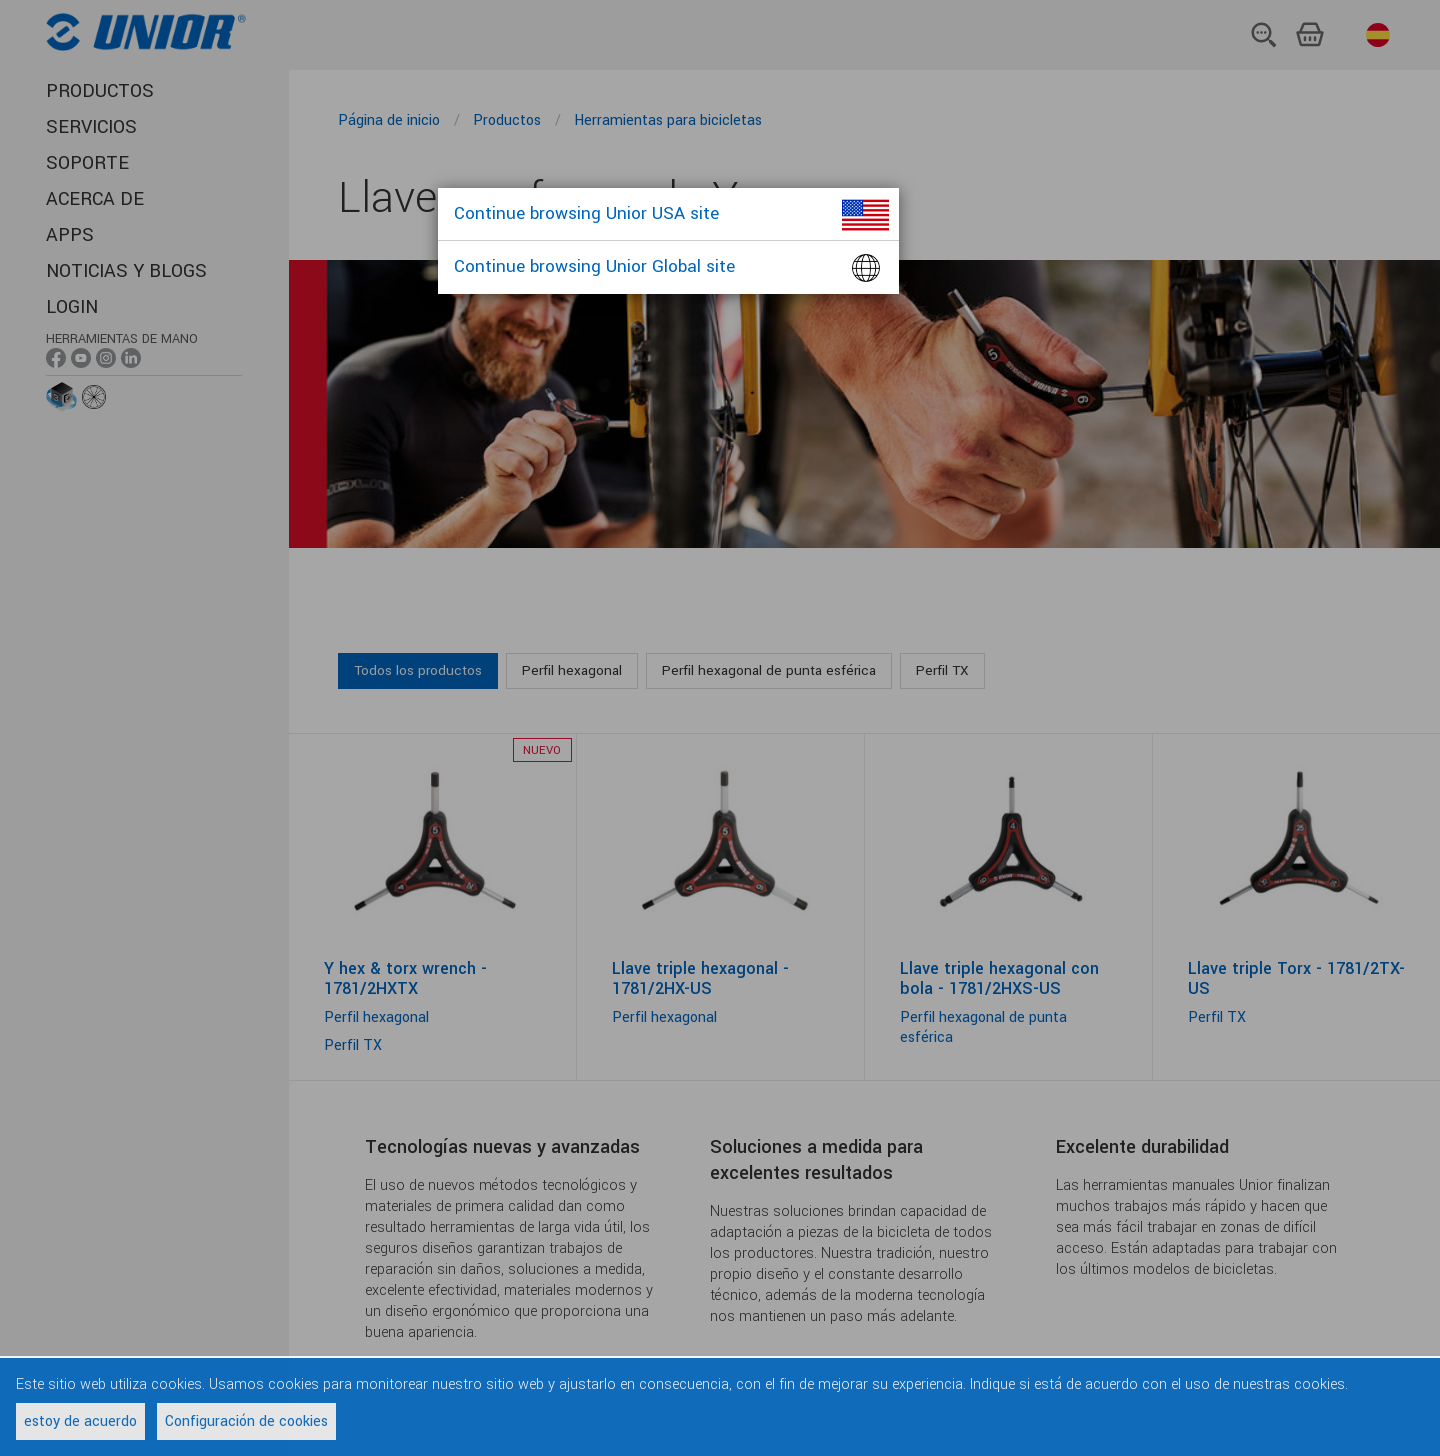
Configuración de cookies (246, 1421)
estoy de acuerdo (80, 1421)
